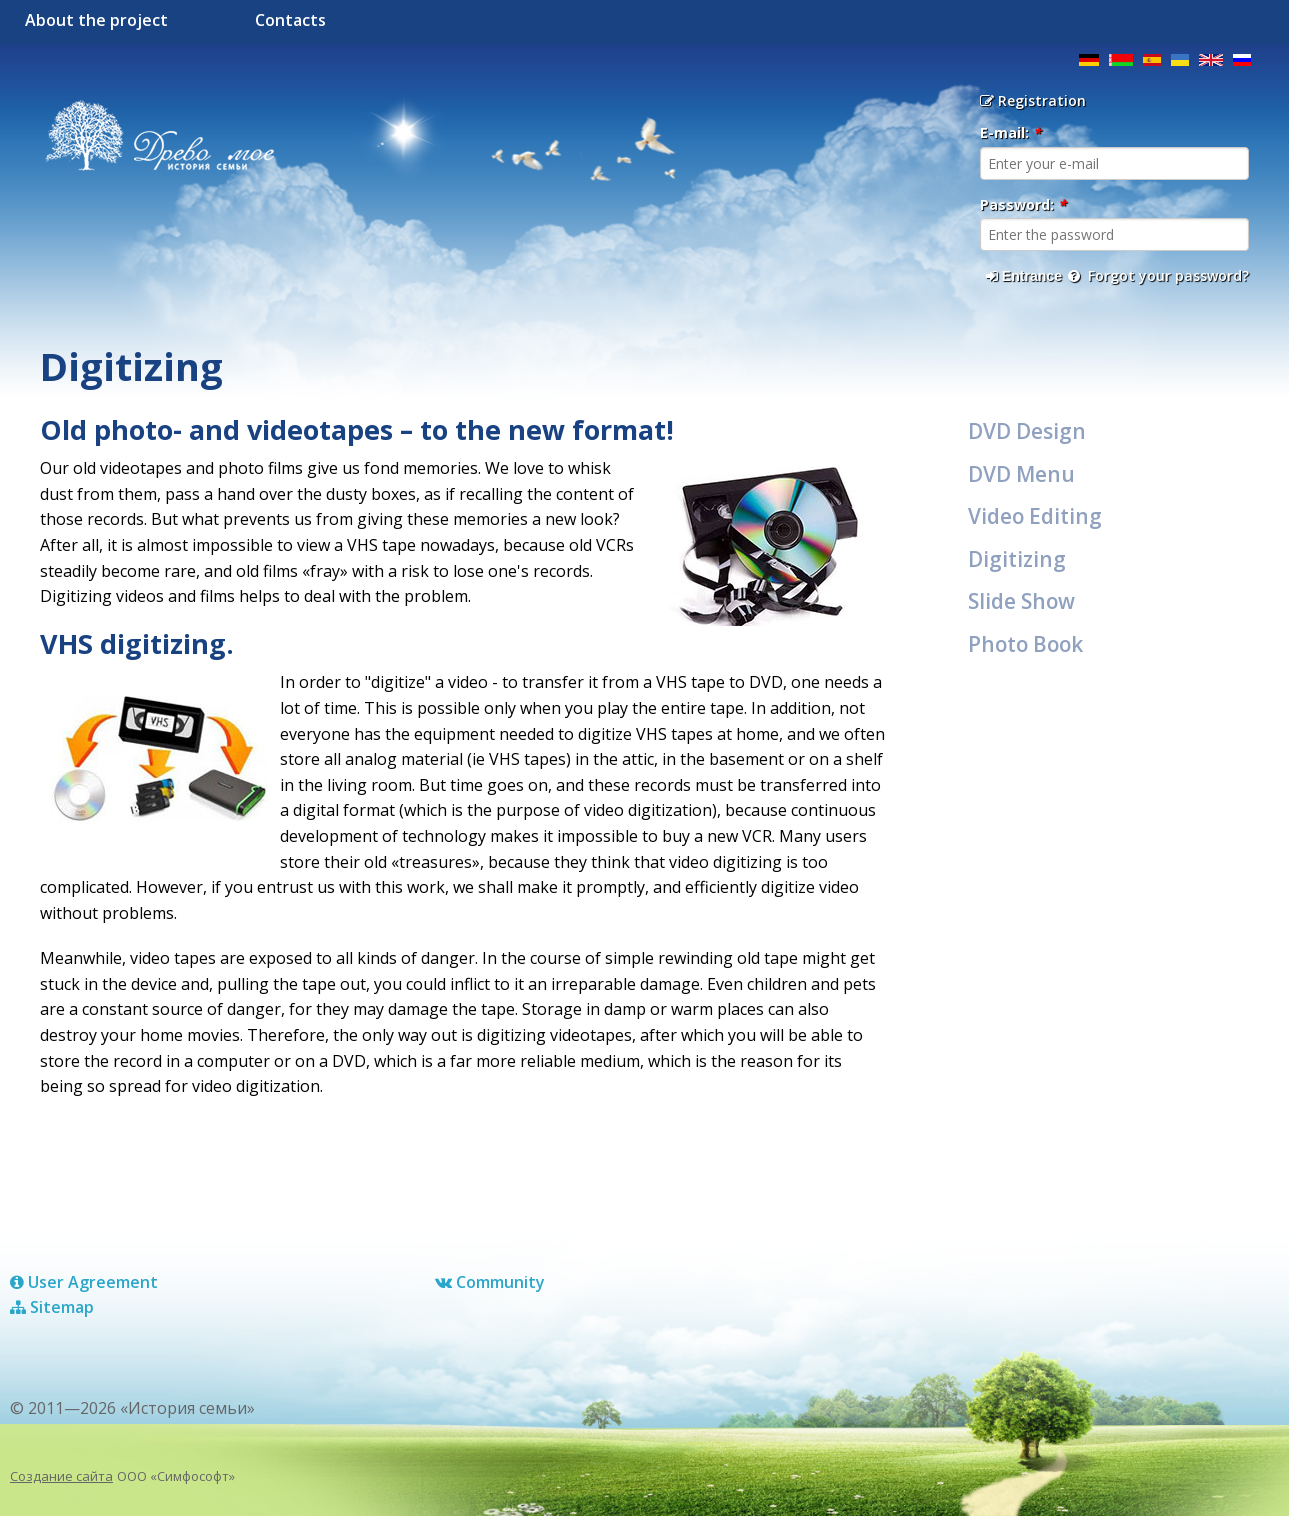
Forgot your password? (1158, 275)
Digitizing (1017, 559)
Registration (1033, 100)
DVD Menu (1021, 474)
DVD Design (1027, 431)
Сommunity (490, 1282)
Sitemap (52, 1307)
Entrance (1024, 276)
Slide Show (1021, 601)
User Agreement (84, 1282)
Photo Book (1025, 644)
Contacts (290, 20)
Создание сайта (61, 1476)
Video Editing (1035, 516)
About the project (96, 20)
